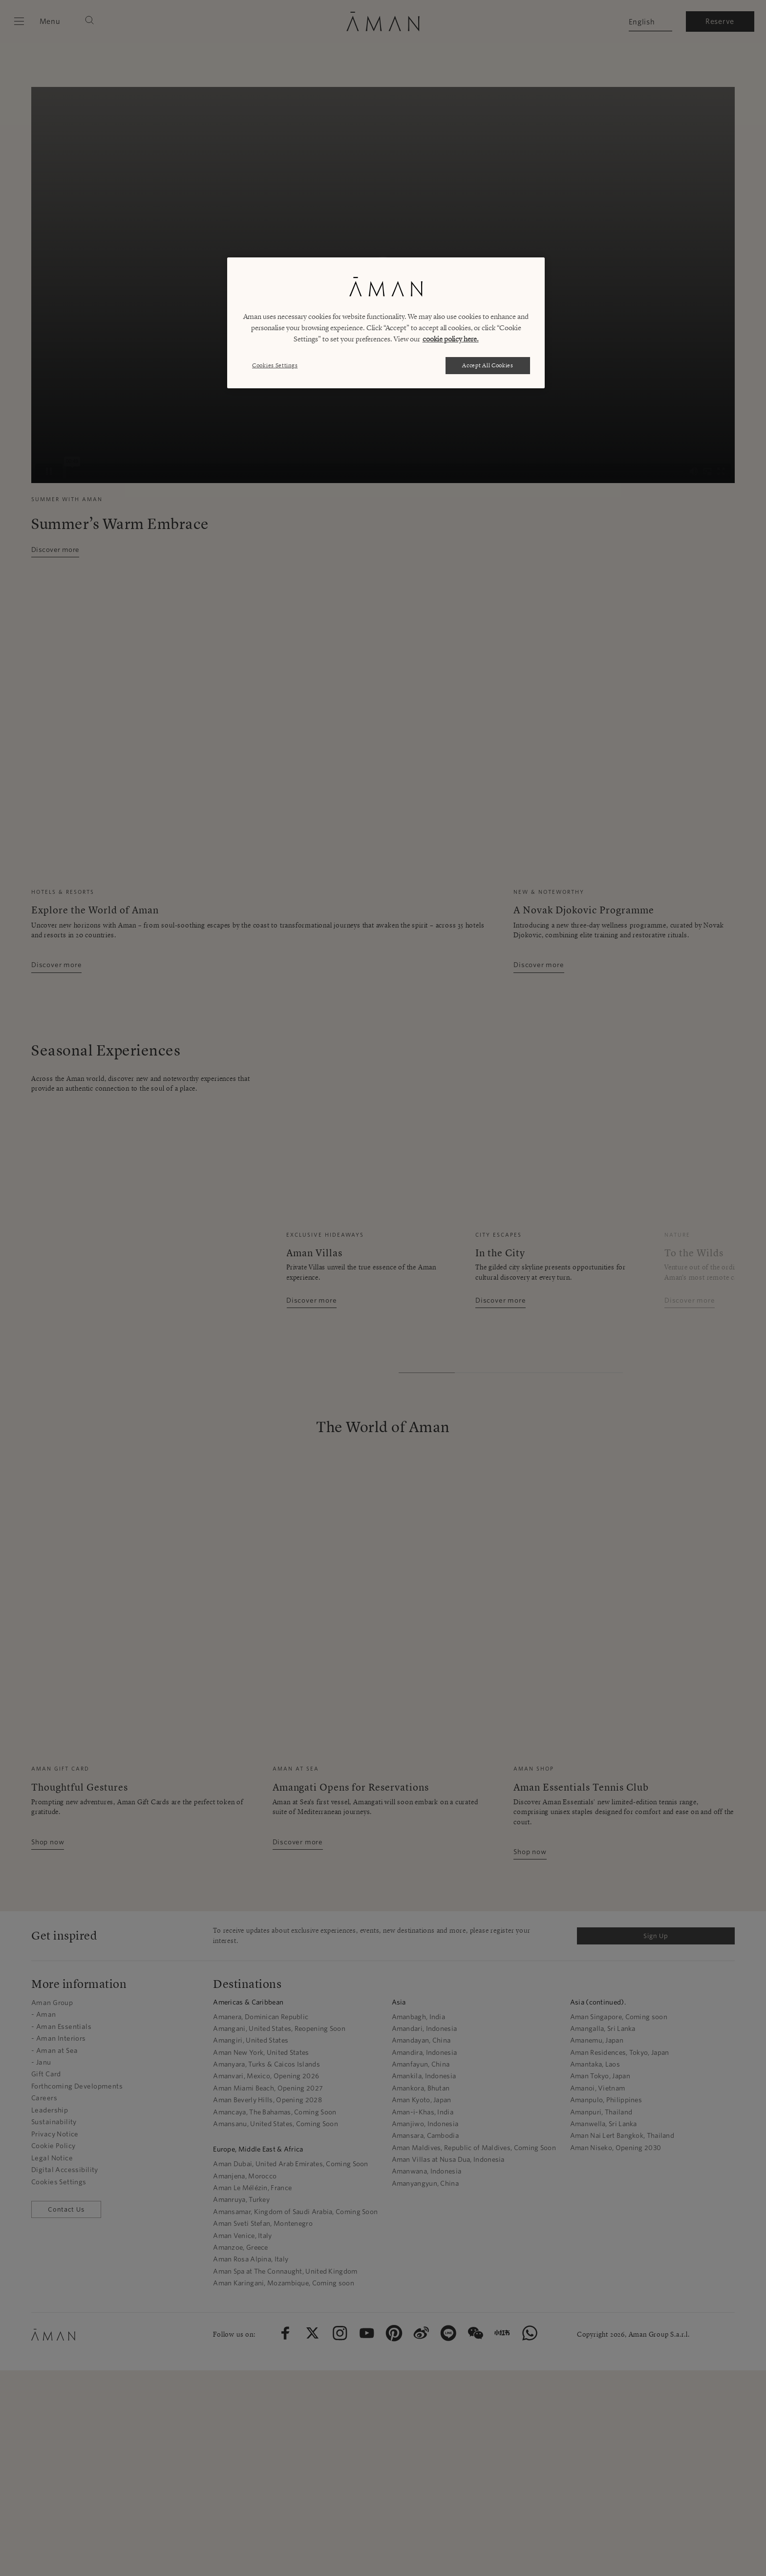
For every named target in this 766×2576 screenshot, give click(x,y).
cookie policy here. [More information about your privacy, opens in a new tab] (451, 339)
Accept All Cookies (487, 365)
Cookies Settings (275, 365)
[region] (386, 322)
